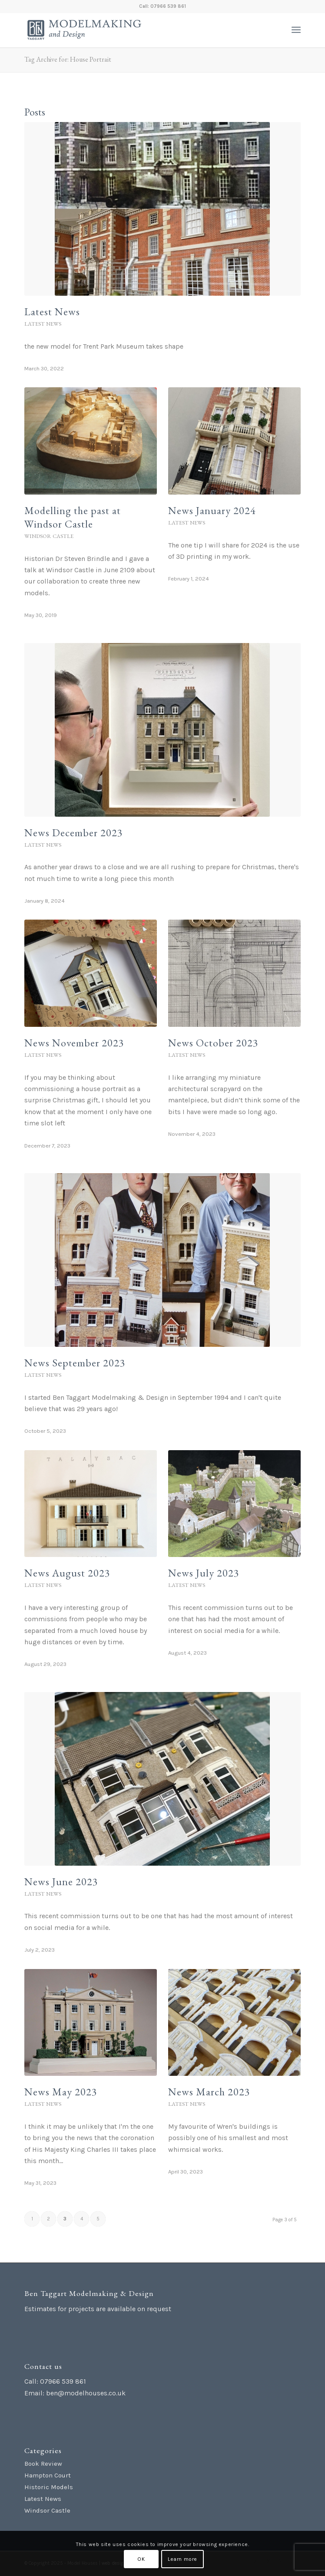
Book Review (43, 2463)
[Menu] (296, 30)
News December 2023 (73, 832)
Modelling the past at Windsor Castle (72, 517)
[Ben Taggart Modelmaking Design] (134, 30)
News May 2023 (60, 2091)
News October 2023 (213, 1042)
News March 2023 (209, 2091)
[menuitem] (296, 30)
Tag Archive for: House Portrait (67, 59)
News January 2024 (212, 510)
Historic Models (48, 2487)
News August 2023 (67, 1573)
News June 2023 (61, 1881)
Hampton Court (47, 2475)
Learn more (182, 2559)
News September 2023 (75, 1362)
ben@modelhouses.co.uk (86, 2393)
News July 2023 (203, 1573)
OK (141, 2559)
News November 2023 (74, 1042)
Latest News (52, 311)
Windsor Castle (48, 536)
